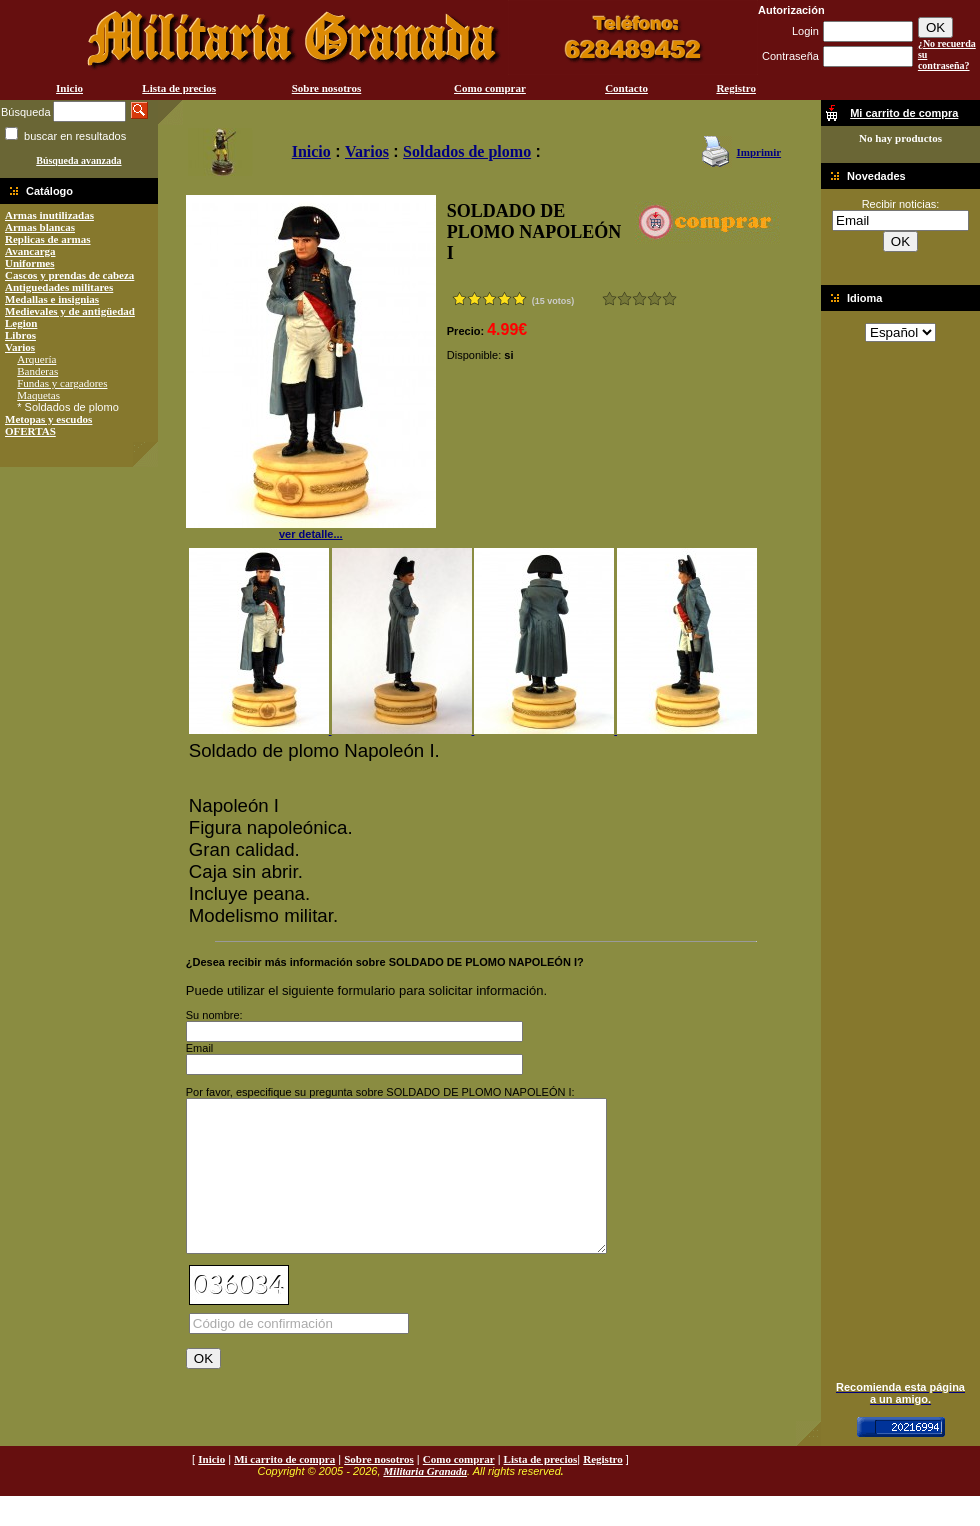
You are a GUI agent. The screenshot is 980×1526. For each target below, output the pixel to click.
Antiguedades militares (59, 287)
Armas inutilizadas (49, 215)
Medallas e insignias (52, 299)
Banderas (37, 371)
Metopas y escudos (48, 419)
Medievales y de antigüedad (70, 311)
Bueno (639, 298)
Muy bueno (654, 298)
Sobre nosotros (327, 88)
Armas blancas (40, 227)
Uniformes (30, 263)
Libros (20, 335)
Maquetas (38, 395)
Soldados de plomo (467, 151)
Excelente (669, 298)
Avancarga (30, 251)
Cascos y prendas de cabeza (69, 275)
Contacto (626, 88)
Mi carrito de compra (284, 1489)
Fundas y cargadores (62, 383)
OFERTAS (30, 431)
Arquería (36, 359)
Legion (21, 323)
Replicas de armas (48, 239)
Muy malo (609, 298)
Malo (624, 298)
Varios (20, 347)
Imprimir (758, 152)
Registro (736, 88)
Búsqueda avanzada (78, 160)
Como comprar (490, 88)
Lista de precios (179, 88)
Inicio (69, 88)
